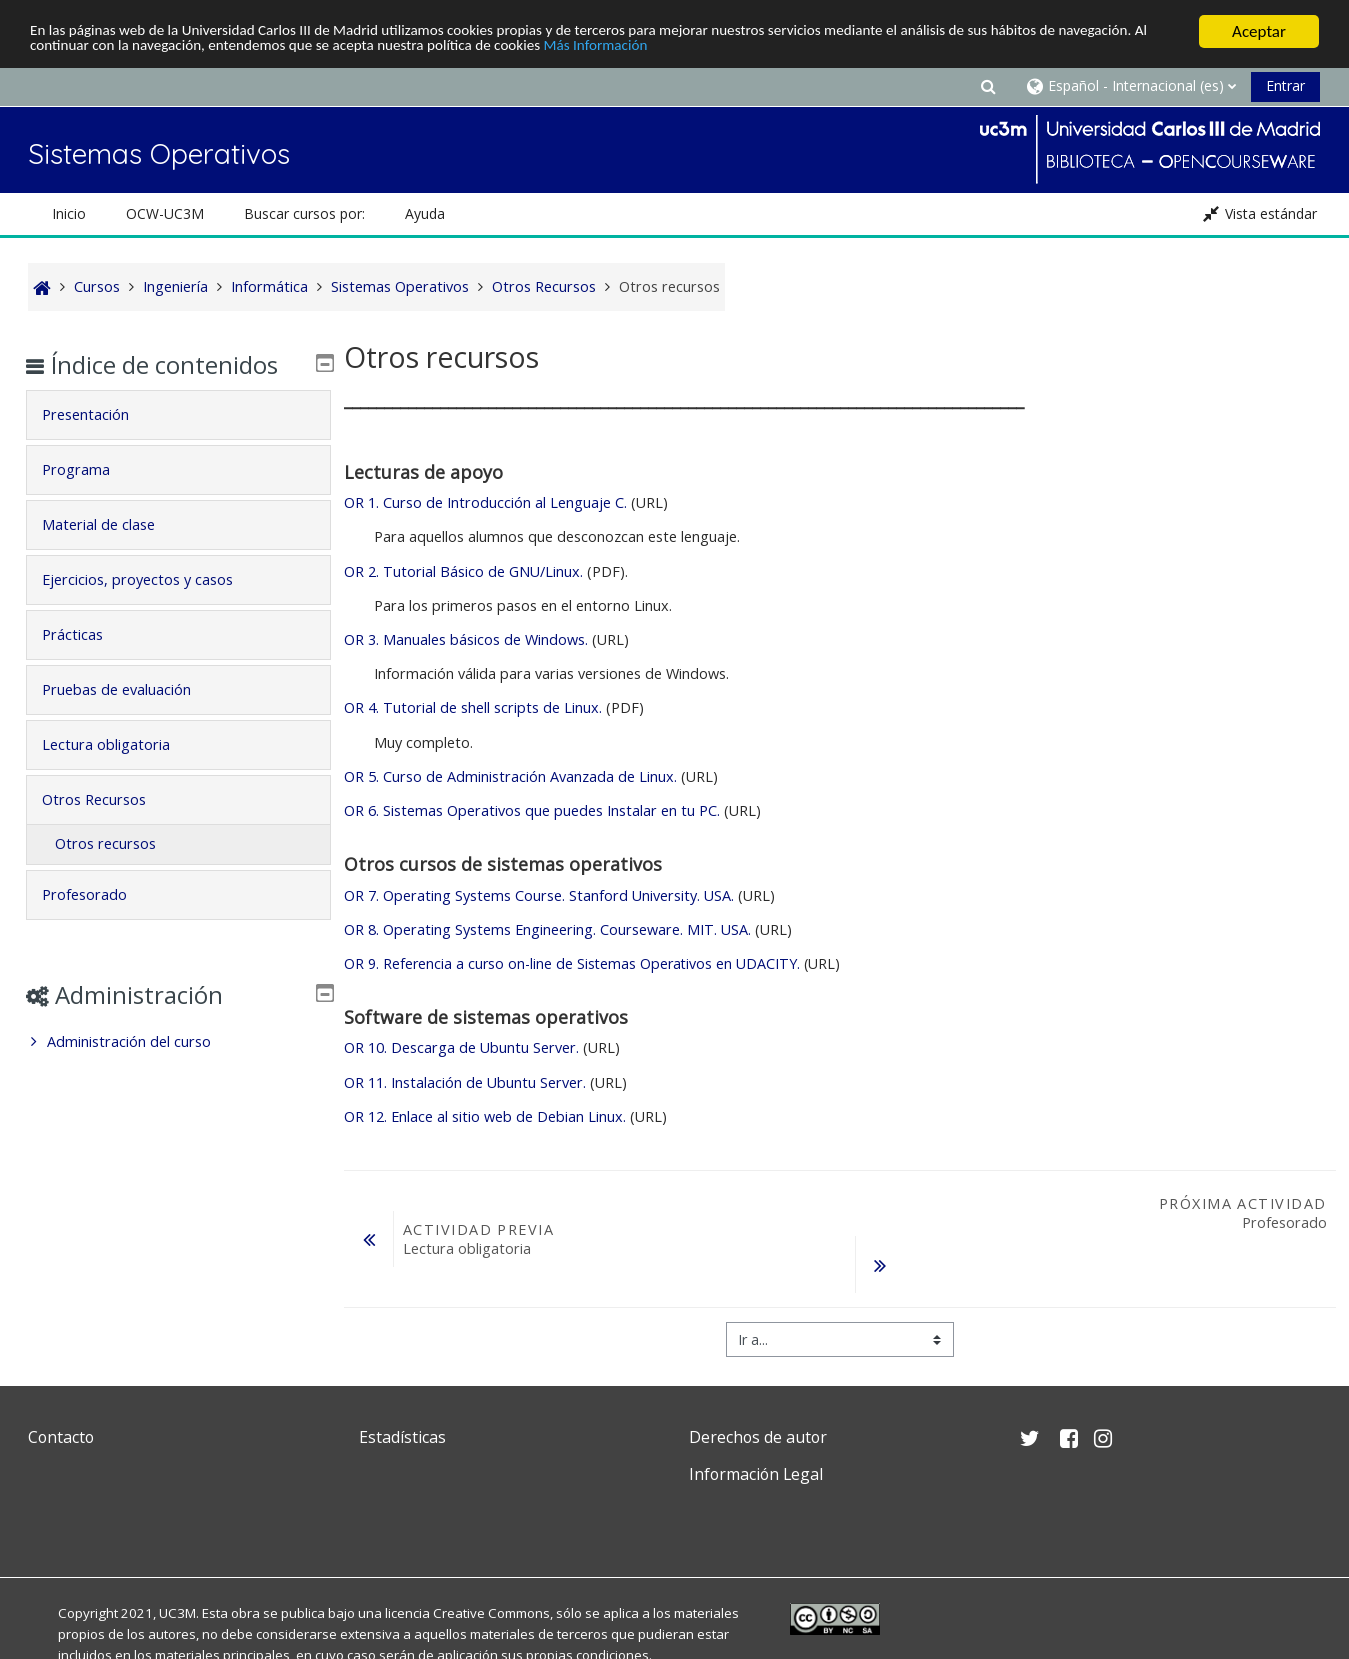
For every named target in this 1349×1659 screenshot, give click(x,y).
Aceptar (1259, 31)
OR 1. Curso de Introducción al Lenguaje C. (485, 502)
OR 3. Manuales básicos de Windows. (466, 639)
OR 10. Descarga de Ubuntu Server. (461, 1047)
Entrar (1285, 85)
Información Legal (756, 1474)
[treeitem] (178, 1042)
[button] (988, 85)
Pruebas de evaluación (131, 689)
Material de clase (113, 524)
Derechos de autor (758, 1437)
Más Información (769, 49)
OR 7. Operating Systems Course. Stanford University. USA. (539, 895)
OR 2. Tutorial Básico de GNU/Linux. (465, 571)
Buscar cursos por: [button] (304, 213)
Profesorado (99, 894)
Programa (91, 469)
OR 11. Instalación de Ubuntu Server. (465, 1082)
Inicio (69, 213)
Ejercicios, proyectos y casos (152, 579)
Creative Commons (491, 1613)
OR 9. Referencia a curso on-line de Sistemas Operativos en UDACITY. (572, 963)
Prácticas (87, 634)
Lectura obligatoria (121, 744)
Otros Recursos (109, 799)
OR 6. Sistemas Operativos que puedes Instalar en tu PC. (532, 810)
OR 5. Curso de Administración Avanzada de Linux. (510, 776)
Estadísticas (402, 1437)
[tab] (178, 415)
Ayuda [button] (425, 213)
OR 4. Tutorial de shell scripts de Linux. (475, 707)
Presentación (100, 414)
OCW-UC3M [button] (165, 213)
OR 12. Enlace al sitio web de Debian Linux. (485, 1116)
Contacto (61, 1437)
